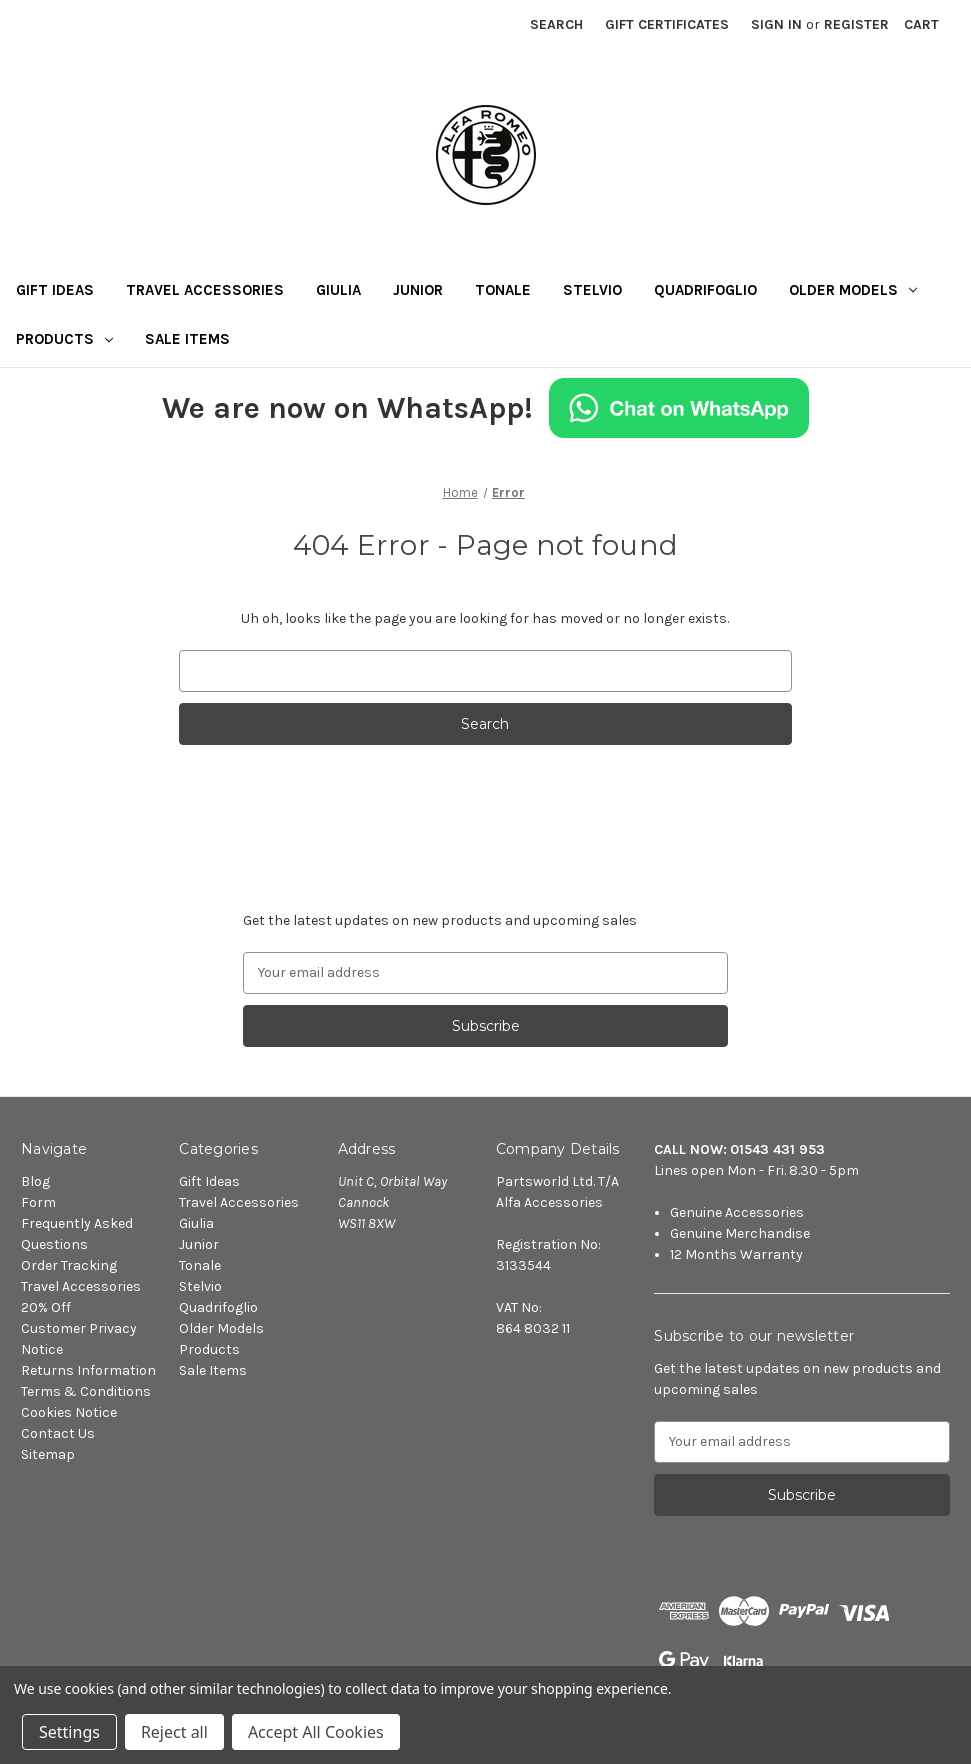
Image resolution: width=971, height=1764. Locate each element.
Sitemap (48, 1454)
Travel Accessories (205, 290)
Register (856, 24)
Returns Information (88, 1370)
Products (64, 339)
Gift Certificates (667, 24)
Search (556, 24)
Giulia (338, 290)
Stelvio (592, 290)
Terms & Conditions (86, 1391)
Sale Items (187, 339)
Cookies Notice (69, 1412)
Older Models (853, 290)
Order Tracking (69, 1265)
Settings (69, 1732)
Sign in (776, 24)
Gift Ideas (55, 290)
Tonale (503, 290)
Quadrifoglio (705, 290)
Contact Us (58, 1433)
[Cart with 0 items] (921, 24)
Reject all (174, 1732)
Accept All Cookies (316, 1732)
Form (38, 1202)
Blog (35, 1181)
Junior (418, 290)
